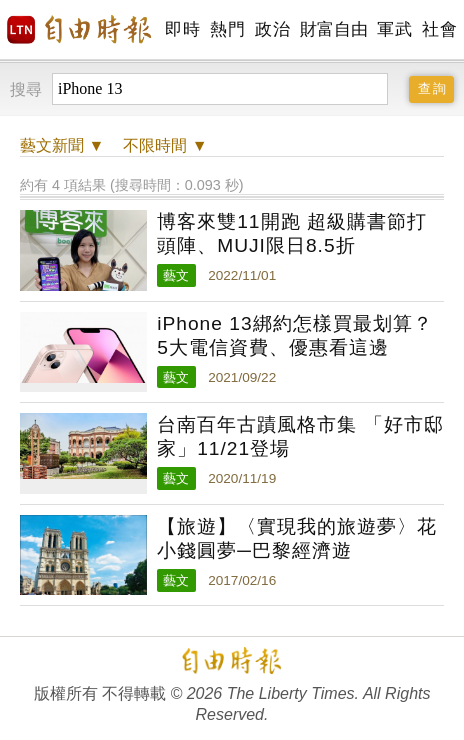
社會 (439, 29)
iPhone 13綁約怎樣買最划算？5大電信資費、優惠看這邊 (294, 335)
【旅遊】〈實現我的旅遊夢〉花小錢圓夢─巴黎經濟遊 (297, 538)
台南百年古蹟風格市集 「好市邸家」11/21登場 (300, 436)
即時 (182, 29)
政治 (272, 29)
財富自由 (333, 29)
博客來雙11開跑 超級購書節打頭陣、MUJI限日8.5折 (292, 233)
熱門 (227, 29)
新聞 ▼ (62, 145)
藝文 (176, 275)
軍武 (394, 29)
